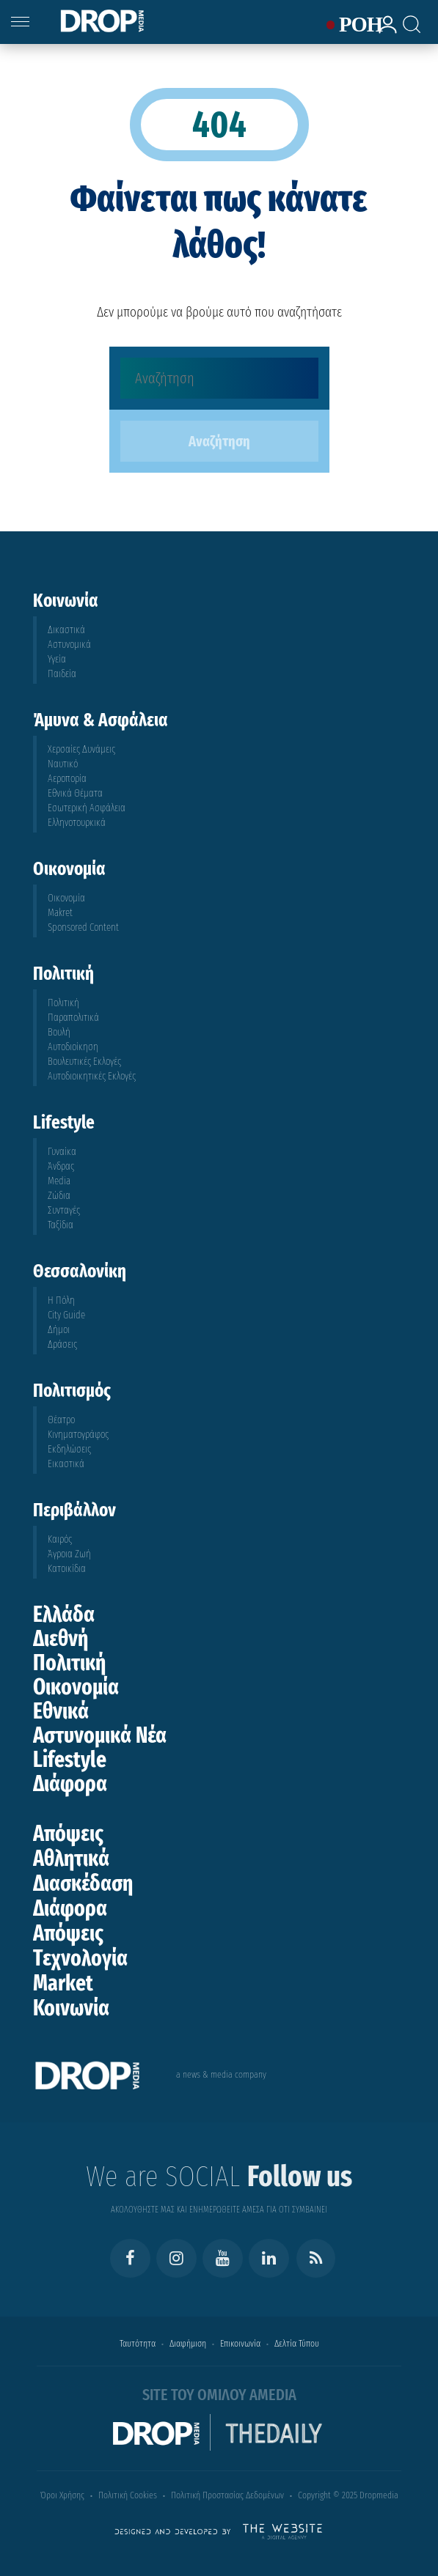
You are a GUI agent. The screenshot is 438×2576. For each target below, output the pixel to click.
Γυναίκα (62, 1151)
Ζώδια (59, 1195)
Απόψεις (68, 1833)
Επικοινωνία (240, 2343)
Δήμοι (59, 1330)
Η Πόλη (61, 1300)
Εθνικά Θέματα (75, 793)
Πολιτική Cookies (127, 2495)
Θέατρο (61, 1420)
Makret (60, 913)
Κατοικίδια (67, 1568)
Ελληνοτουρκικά (77, 822)
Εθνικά (61, 1711)
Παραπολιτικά (73, 1017)
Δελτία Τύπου (296, 2343)
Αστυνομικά (69, 644)
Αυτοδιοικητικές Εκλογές (92, 1076)
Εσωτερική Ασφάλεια (86, 808)
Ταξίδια (60, 1225)
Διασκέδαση (83, 1883)
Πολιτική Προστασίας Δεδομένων (227, 2495)
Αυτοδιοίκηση (73, 1047)
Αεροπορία (67, 778)
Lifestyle (69, 1759)
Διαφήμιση (187, 2343)
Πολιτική (63, 1003)
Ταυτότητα (138, 2343)
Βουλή (59, 1032)
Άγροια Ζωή (69, 1554)
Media (59, 1181)
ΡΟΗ (351, 25)
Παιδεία (62, 674)
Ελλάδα (64, 1614)
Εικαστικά (66, 1464)
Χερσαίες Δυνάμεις (81, 749)
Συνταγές (64, 1210)
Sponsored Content (83, 927)
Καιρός (60, 1539)
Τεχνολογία (80, 1958)
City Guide (66, 1315)
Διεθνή (60, 1638)
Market (63, 1983)
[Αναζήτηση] (219, 378)
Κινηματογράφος (78, 1434)
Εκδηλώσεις (69, 1449)
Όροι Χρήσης (62, 2495)
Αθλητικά (71, 1858)
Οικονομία (66, 898)
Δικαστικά (66, 630)
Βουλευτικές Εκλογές (84, 1061)
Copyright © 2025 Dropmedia (348, 2495)
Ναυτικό (63, 764)
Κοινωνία (71, 2008)
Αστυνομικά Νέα (100, 1735)
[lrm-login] (383, 31)
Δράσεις (62, 1344)
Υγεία (57, 659)
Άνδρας (61, 1166)
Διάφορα (70, 1784)
